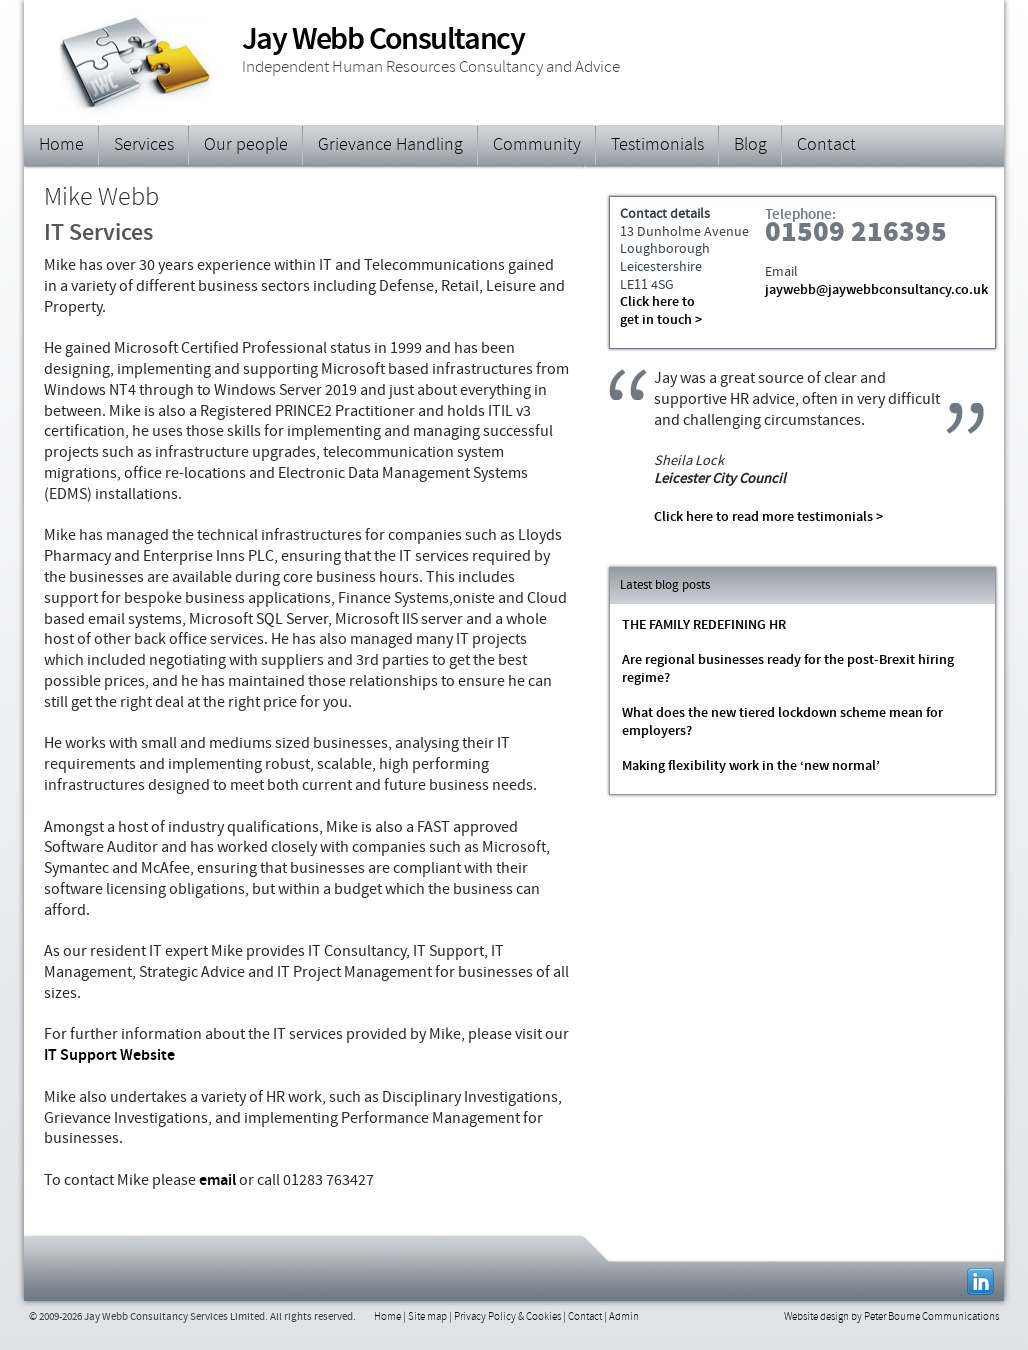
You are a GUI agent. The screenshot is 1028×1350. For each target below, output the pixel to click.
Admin (624, 1317)
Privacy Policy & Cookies (507, 1317)
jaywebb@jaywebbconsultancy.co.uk (876, 291)
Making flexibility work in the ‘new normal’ (751, 767)
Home (61, 146)
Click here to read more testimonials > (768, 517)
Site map (427, 1317)
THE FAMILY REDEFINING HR (704, 626)
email (217, 1181)
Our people (246, 146)
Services (144, 146)
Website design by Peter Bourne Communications (891, 1317)
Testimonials (657, 146)
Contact (826, 146)
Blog (750, 146)
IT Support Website (109, 1056)
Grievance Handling (390, 146)
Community (537, 146)
